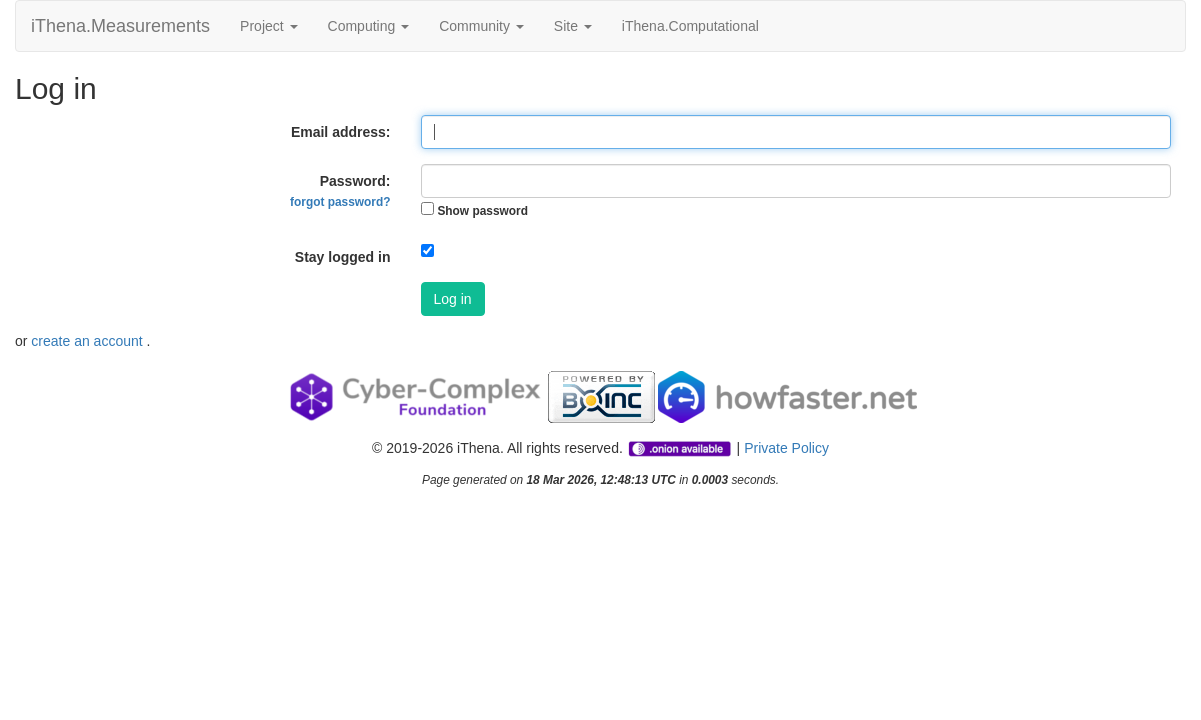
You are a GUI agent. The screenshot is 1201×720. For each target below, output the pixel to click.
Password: (340, 191)
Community (481, 26)
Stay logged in (343, 257)
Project (268, 26)
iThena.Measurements (120, 26)
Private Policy (786, 448)
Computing (369, 26)
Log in (453, 299)
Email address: (341, 132)
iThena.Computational (690, 26)
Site (573, 26)
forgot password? (340, 202)
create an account (88, 341)
